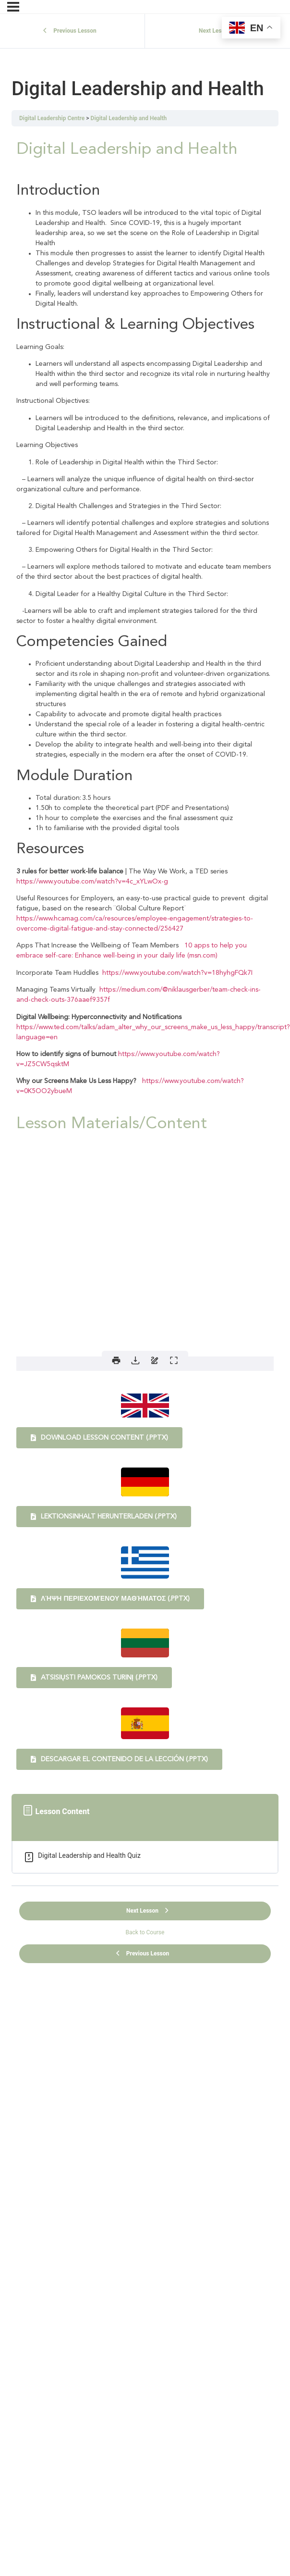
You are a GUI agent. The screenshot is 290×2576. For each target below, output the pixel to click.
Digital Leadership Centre (52, 118)
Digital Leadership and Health (129, 118)
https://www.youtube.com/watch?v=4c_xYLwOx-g (92, 881)
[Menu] (13, 7)
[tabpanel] (145, 954)
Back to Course (145, 1932)
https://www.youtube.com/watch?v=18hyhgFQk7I (177, 973)
